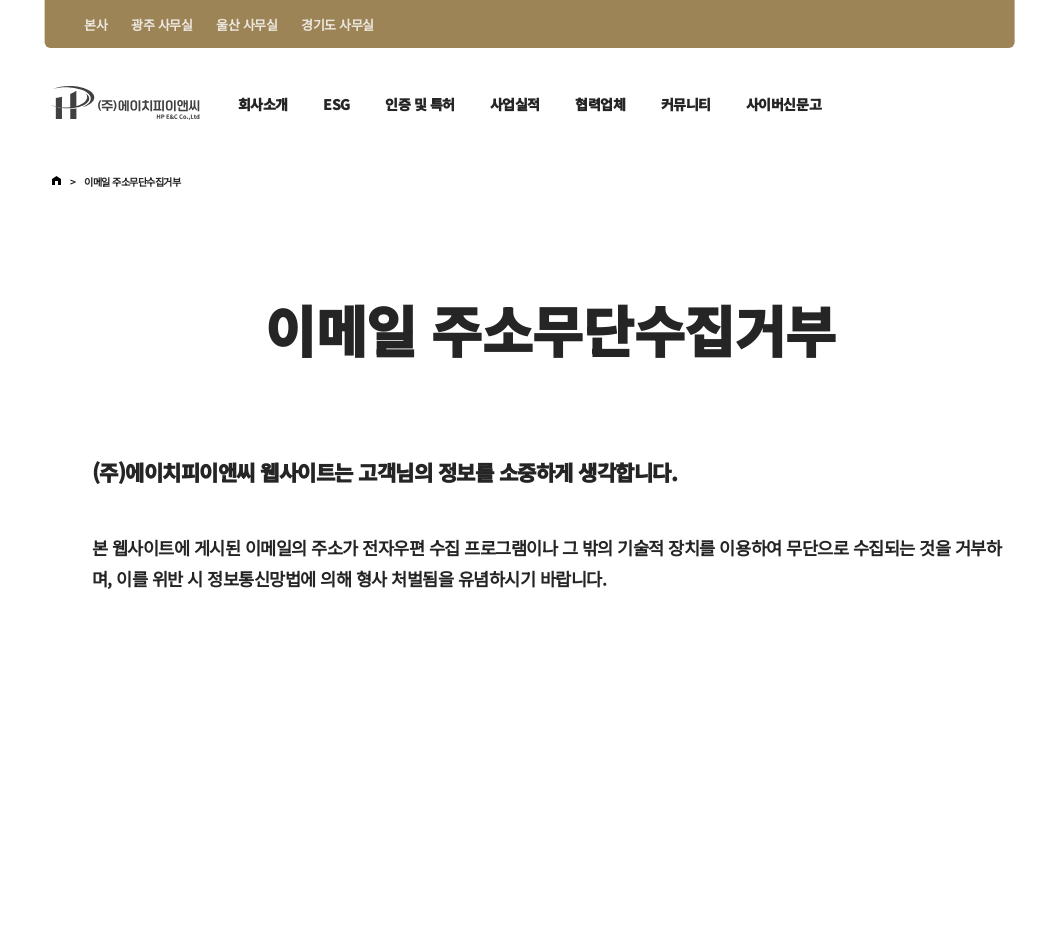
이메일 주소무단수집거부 (132, 182)
